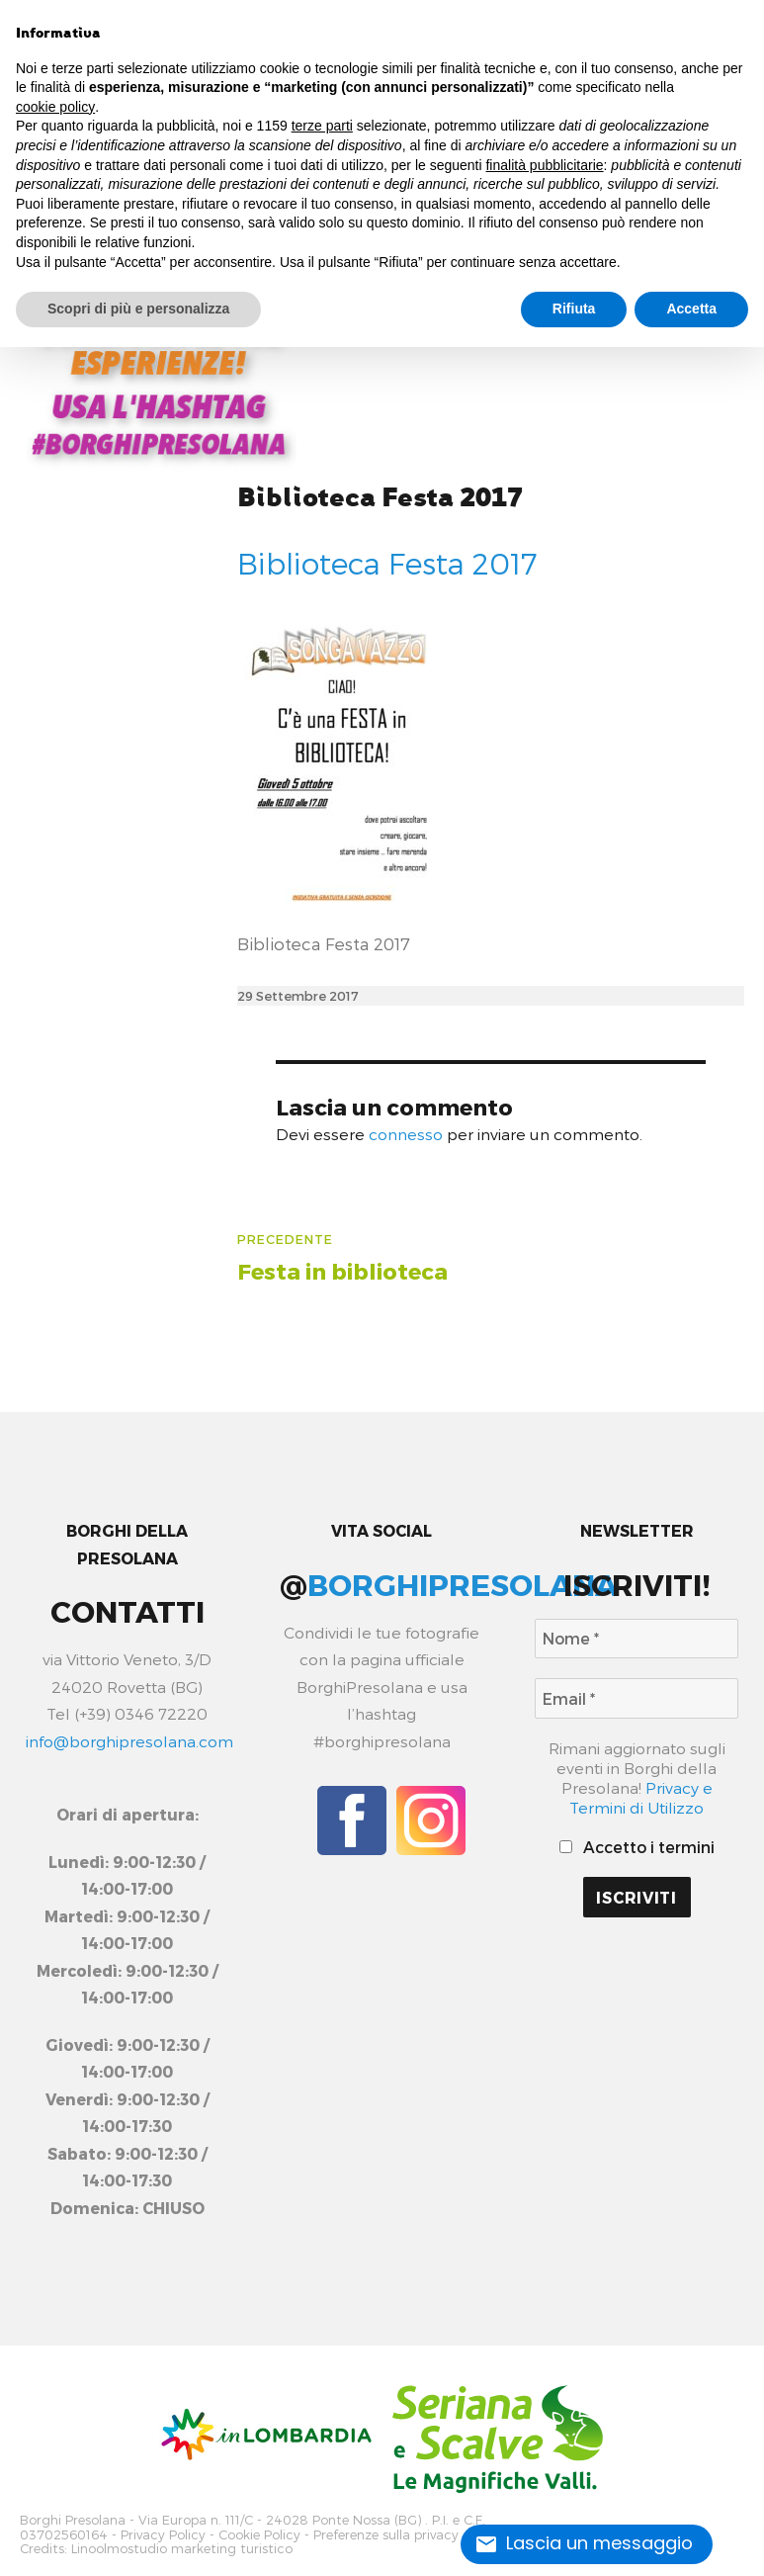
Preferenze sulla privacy (386, 2532)
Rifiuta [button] (574, 308)
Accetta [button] (691, 308)
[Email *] (636, 1698)
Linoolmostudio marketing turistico (182, 2544)
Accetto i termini (637, 1846)
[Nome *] (636, 1639)
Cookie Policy (259, 2532)
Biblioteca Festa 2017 (380, 498)
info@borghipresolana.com (129, 1741)
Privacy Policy (163, 2532)
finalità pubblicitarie (544, 165)
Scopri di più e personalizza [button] (138, 308)
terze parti (322, 125)
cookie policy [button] (55, 107)
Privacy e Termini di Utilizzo (641, 1797)
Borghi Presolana (73, 2519)
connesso (406, 1133)
